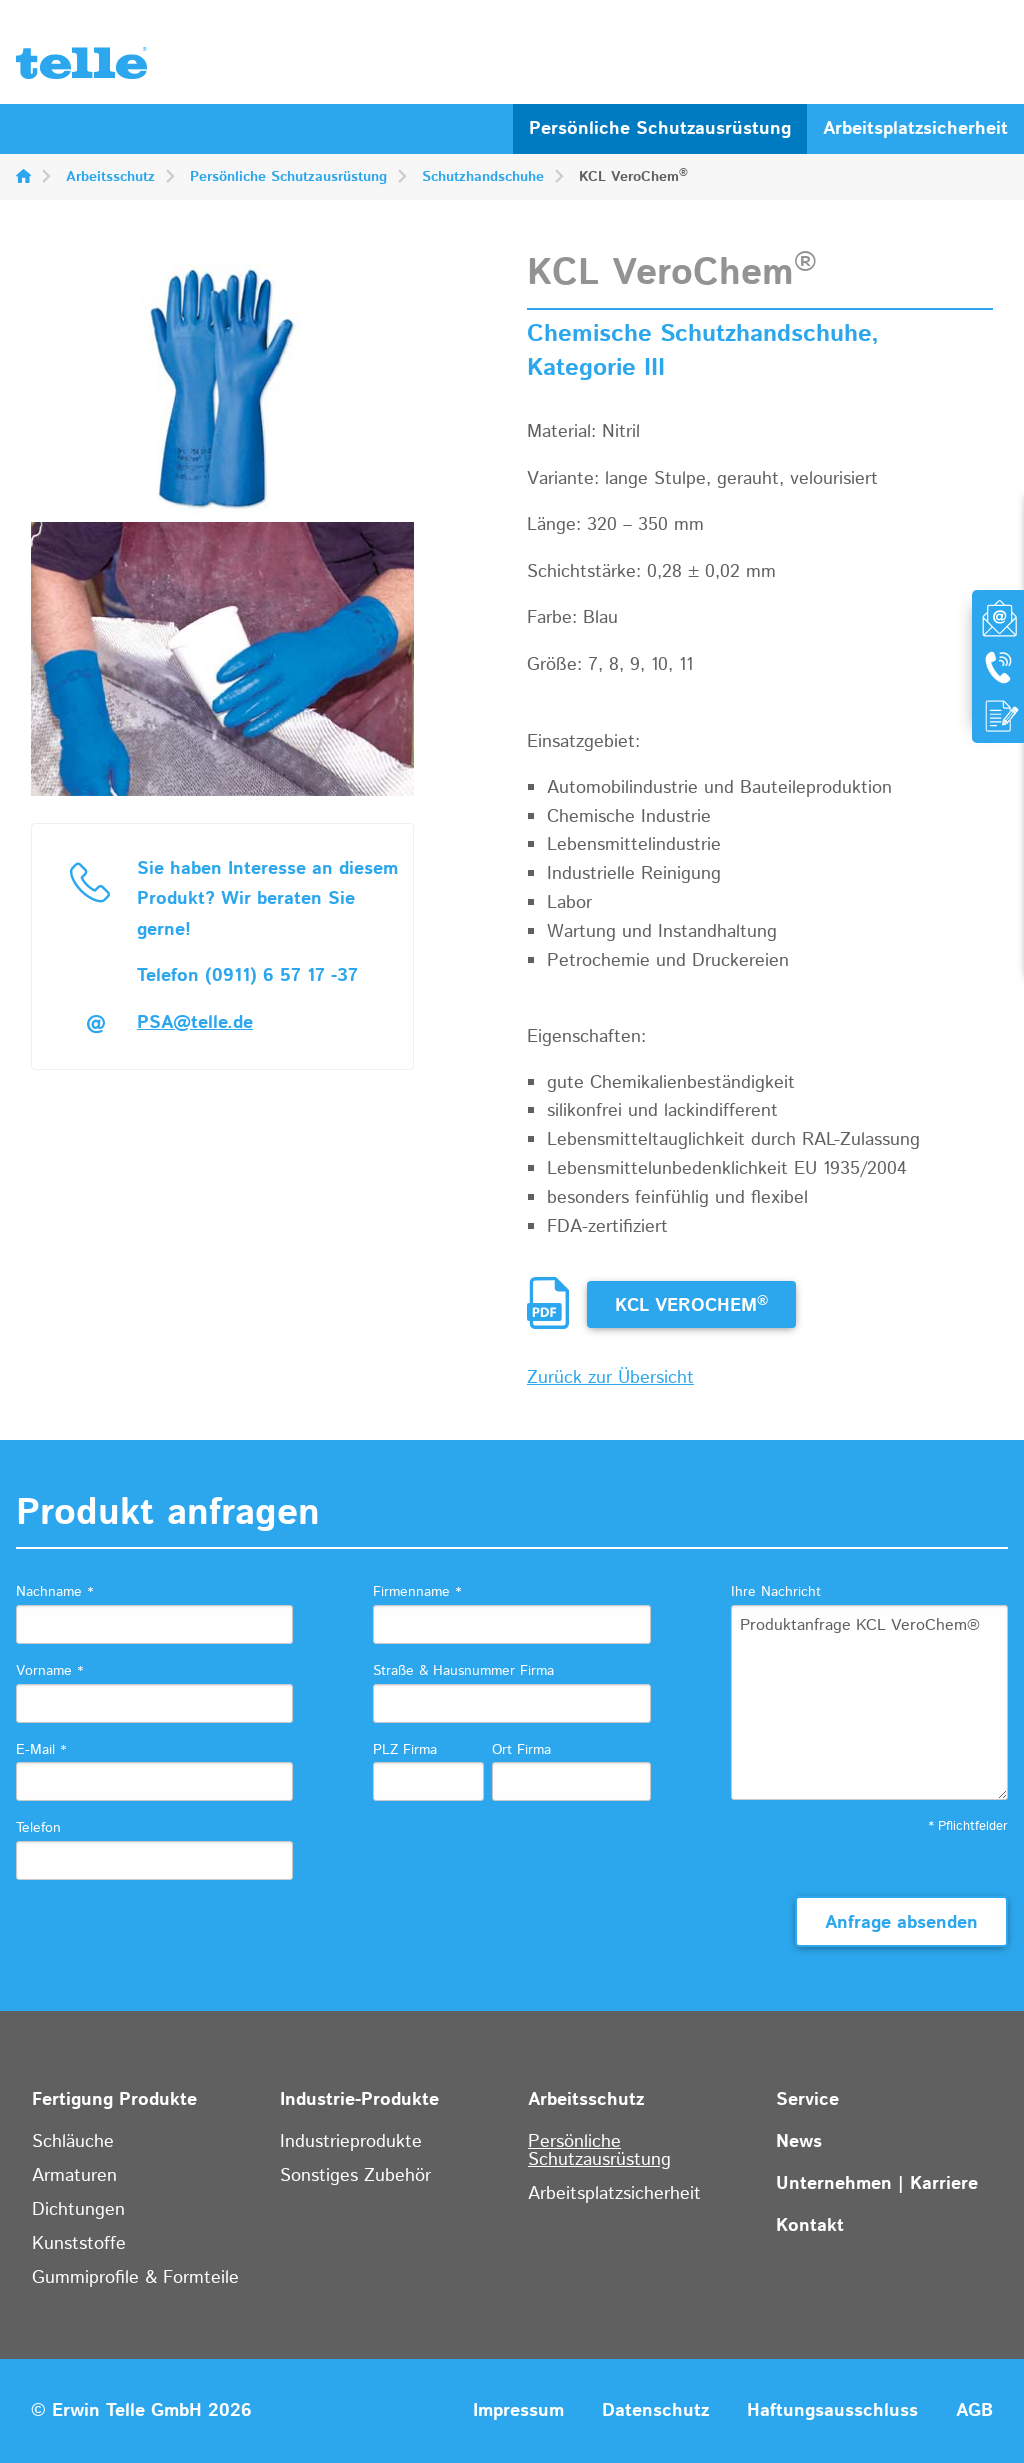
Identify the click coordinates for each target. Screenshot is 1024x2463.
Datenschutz (655, 2411)
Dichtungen (78, 2210)
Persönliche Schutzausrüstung (660, 129)
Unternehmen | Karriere (877, 2184)
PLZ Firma (405, 1750)
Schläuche (73, 2142)
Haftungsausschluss (832, 2411)
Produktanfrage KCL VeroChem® (869, 1702)
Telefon (38, 1828)
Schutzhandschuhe (483, 177)
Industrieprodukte (351, 2142)
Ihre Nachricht (776, 1592)
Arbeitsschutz (110, 177)
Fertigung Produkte (114, 2100)
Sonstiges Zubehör (355, 2176)
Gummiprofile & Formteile (135, 2278)
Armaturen (74, 2176)
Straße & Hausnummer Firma (463, 1671)
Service (807, 2100)
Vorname (49, 1671)
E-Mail (41, 1750)
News (799, 2142)
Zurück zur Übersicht (610, 1378)
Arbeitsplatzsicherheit (915, 129)
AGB (974, 2411)
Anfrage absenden (901, 1923)
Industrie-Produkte (359, 2100)
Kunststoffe (79, 2244)
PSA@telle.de (195, 1023)
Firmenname (417, 1592)
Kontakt (810, 2226)
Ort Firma (521, 1750)
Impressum (518, 2411)
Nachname (54, 1592)
